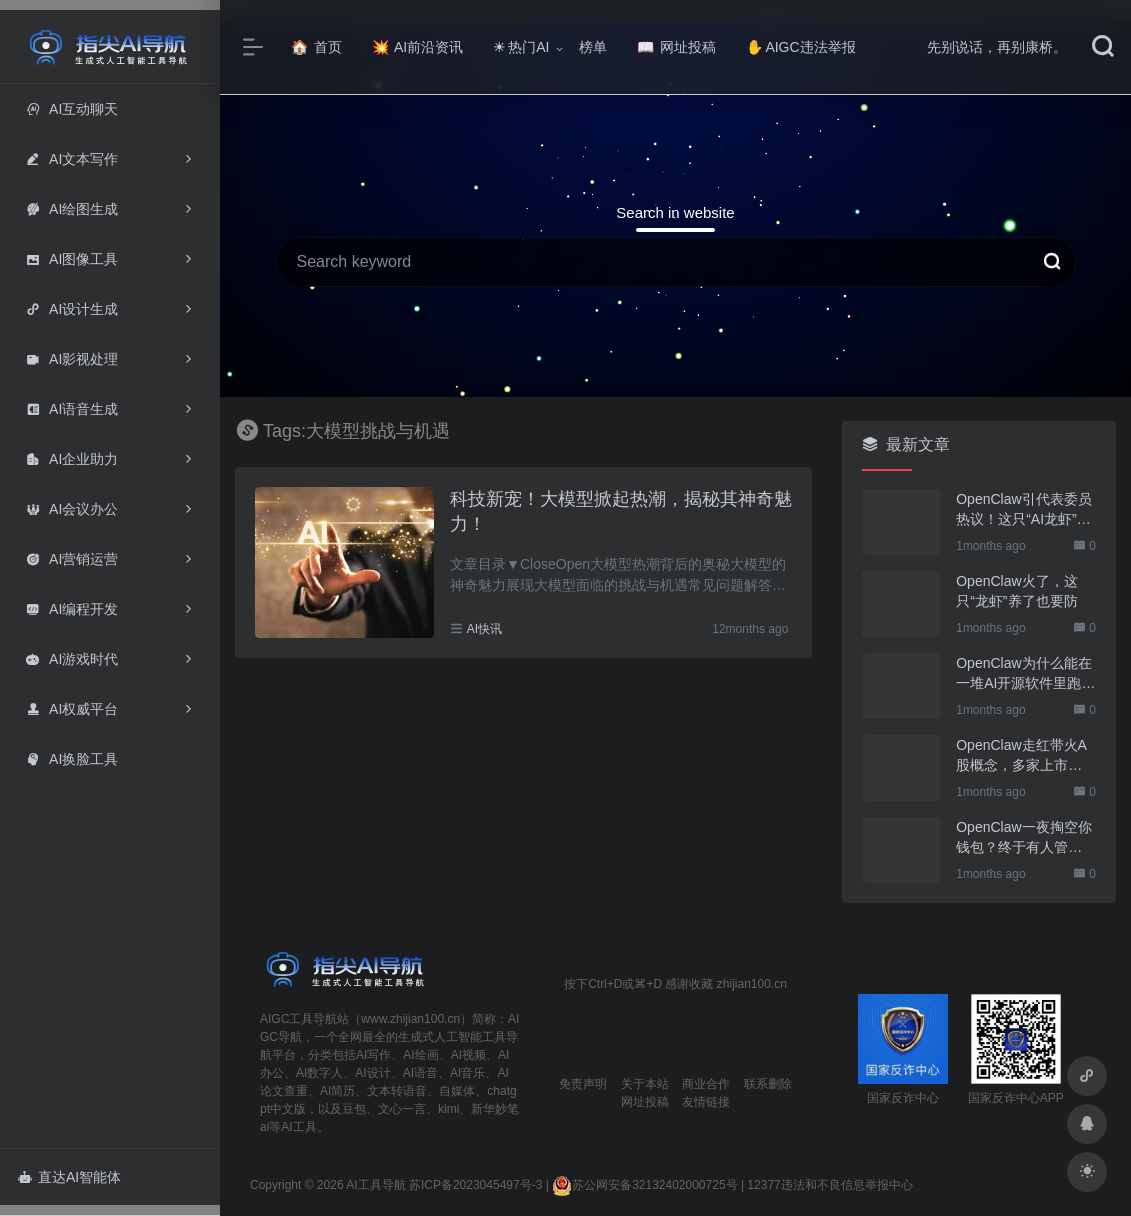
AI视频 (468, 1055)
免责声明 (583, 1084)
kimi (448, 1109)
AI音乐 (467, 1073)
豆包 (354, 1109)
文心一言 (402, 1109)
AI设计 (372, 1073)
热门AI (521, 47)
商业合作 (706, 1084)
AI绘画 (420, 1055)
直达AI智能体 (69, 1177)
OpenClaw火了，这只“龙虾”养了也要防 (1016, 591)
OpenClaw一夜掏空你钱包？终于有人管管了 (1023, 838)
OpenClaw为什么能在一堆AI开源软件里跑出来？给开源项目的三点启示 (1025, 674)
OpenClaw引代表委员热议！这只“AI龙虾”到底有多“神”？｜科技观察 (1023, 510)
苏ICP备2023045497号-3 (475, 1185)
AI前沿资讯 (417, 47)
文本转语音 (397, 1091)
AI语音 (420, 1073)
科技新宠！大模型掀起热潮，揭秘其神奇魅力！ (621, 512)
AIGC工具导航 (298, 1019)
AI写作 (373, 1055)
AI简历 (337, 1091)
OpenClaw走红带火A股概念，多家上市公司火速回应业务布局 (1021, 756)
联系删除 (768, 1084)
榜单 (593, 47)
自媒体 (457, 1091)
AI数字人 (319, 1073)
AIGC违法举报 (800, 47)
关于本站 (645, 1084)
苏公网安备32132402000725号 (644, 1185)
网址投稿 (676, 47)
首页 (316, 47)
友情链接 (706, 1102)
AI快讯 (484, 629)
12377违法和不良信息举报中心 (829, 1185)
